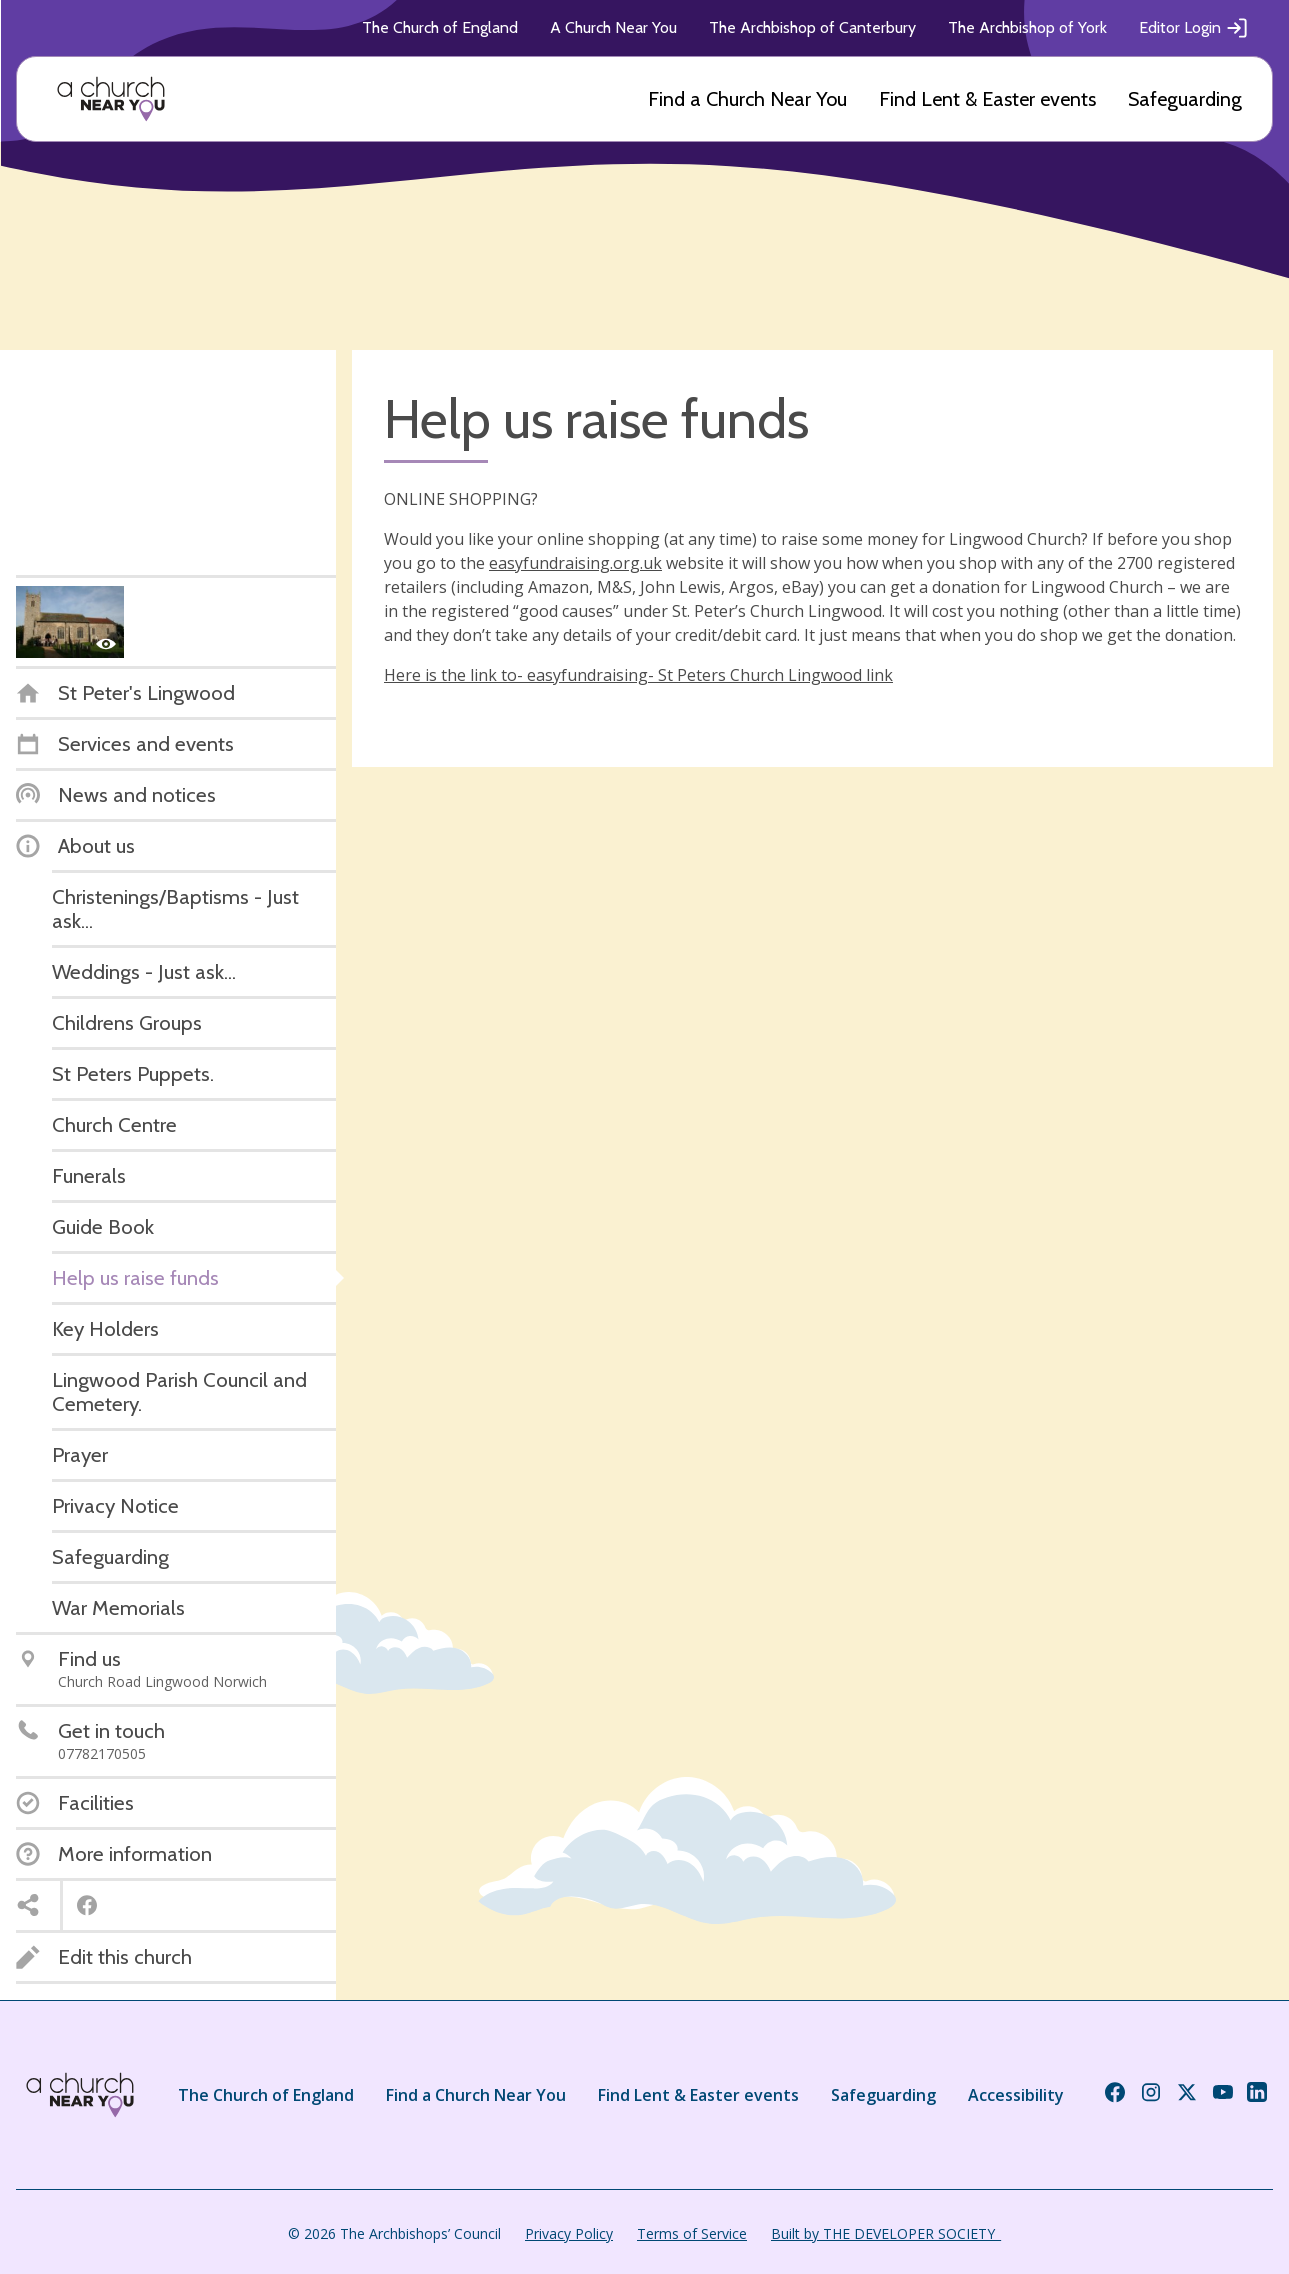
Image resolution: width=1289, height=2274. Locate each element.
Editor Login (1194, 28)
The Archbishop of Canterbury (812, 27)
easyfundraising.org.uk (575, 563)
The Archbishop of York (1027, 27)
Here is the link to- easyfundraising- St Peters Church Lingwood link (638, 675)
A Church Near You (613, 27)
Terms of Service (692, 2233)
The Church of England (440, 27)
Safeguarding (1185, 99)
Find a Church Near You (747, 99)
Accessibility (1016, 2095)
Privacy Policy (569, 2233)
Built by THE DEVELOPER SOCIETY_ (886, 2233)
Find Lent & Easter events (987, 99)
